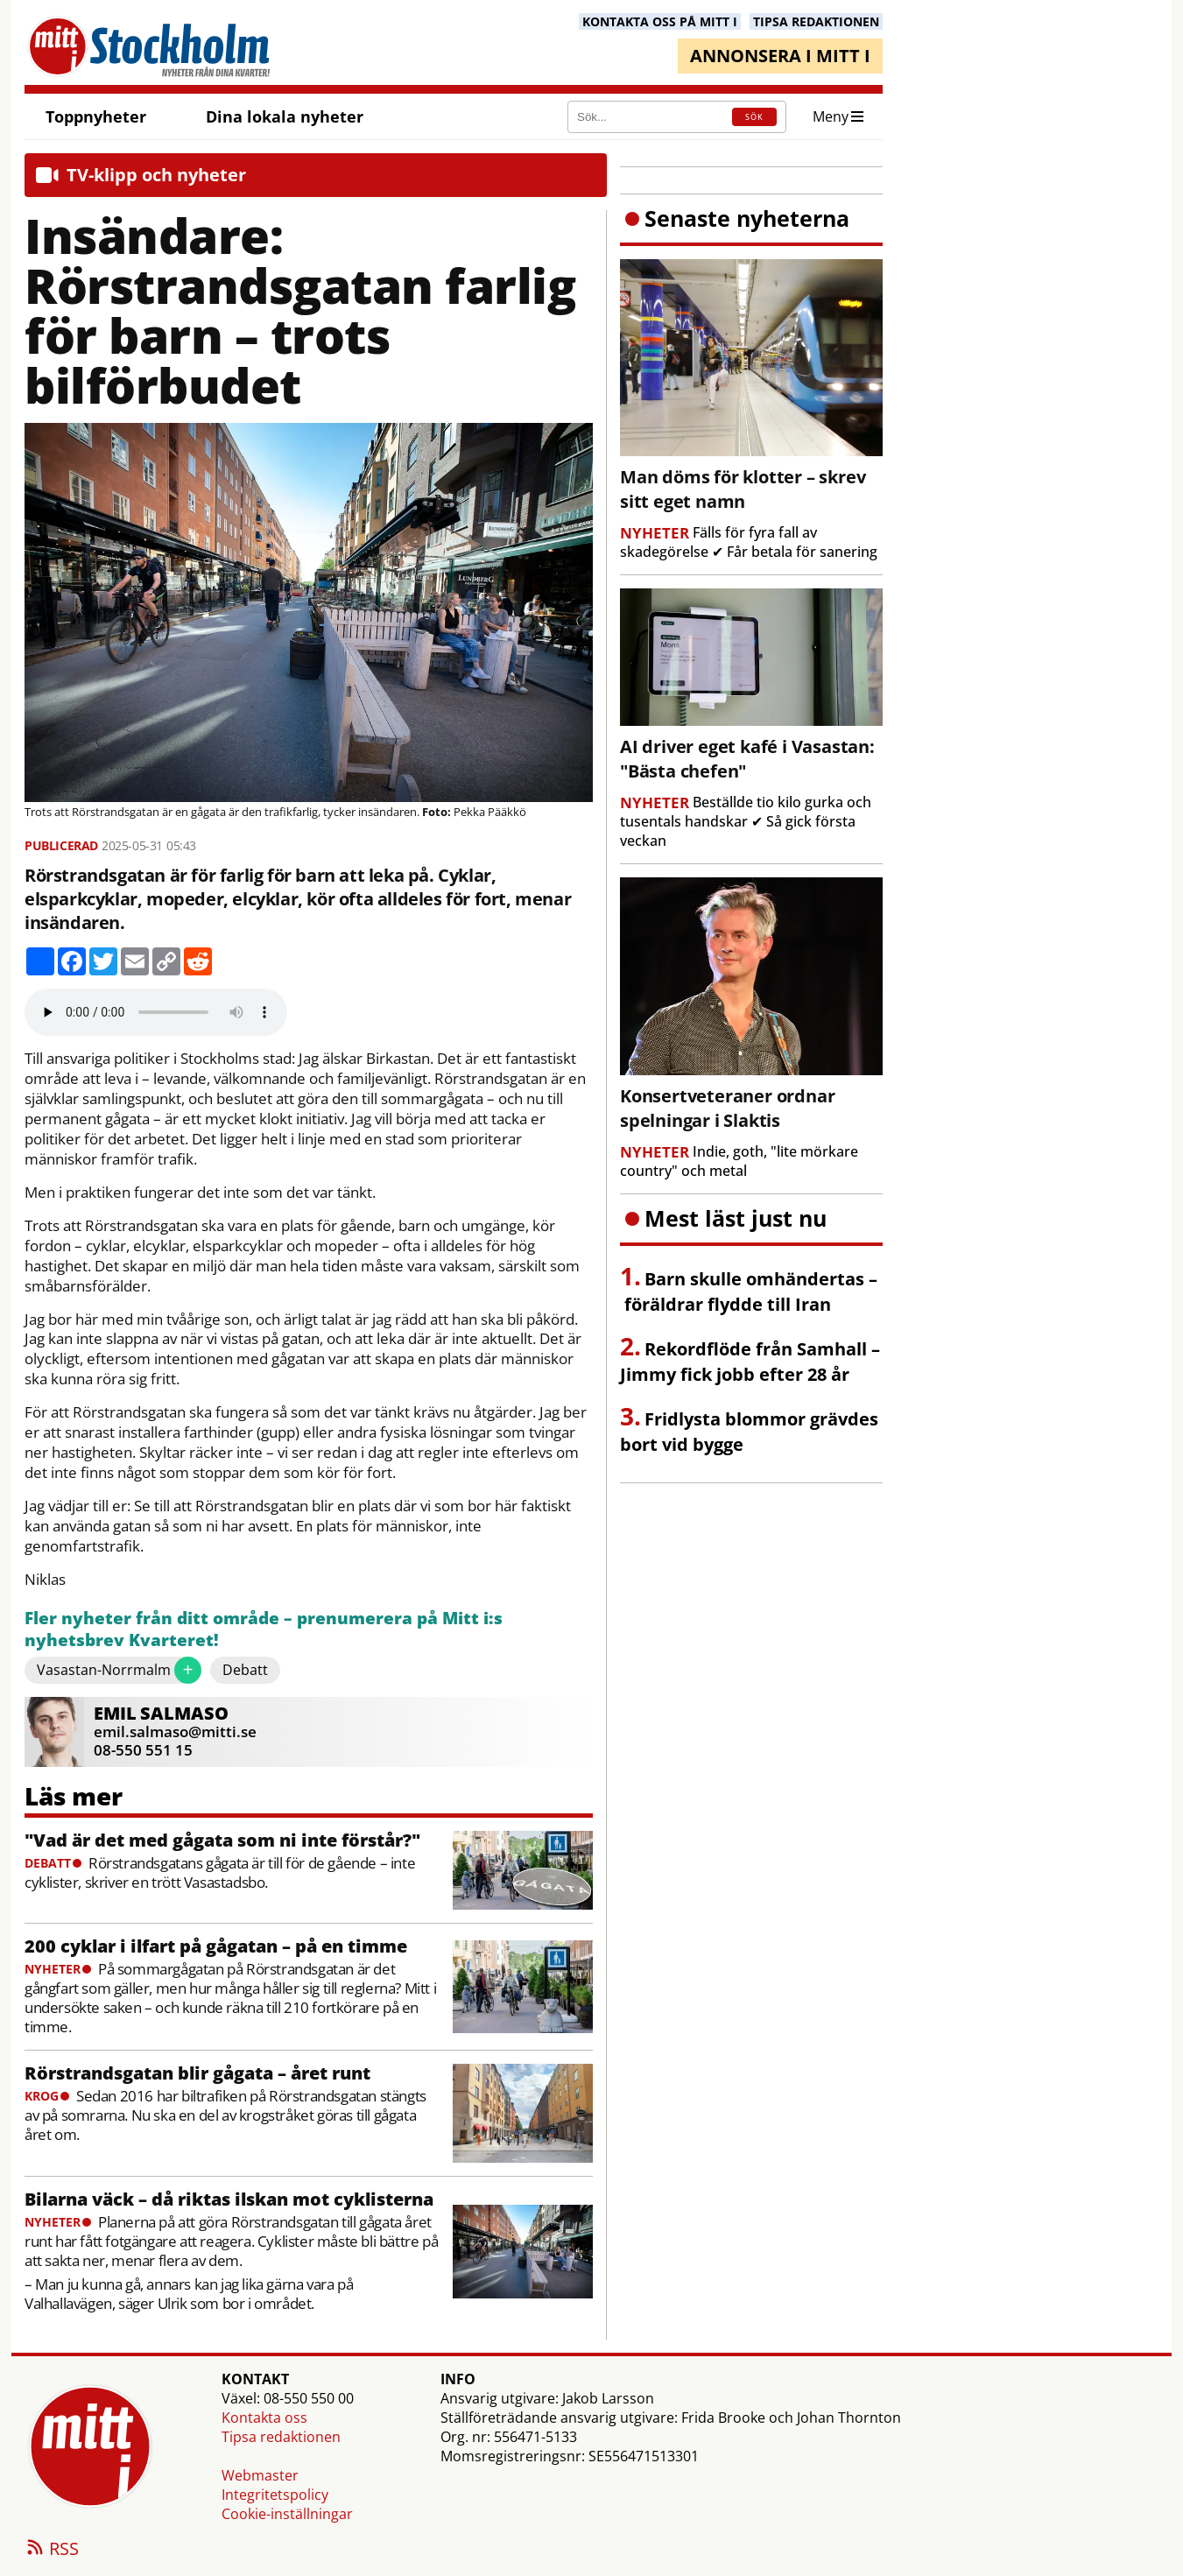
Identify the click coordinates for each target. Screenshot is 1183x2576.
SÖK (754, 117)
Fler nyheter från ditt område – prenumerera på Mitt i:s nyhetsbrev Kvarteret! (264, 1630)
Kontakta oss (264, 2417)
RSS (52, 2550)
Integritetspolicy (275, 2494)
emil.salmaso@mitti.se (175, 1731)
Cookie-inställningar (287, 2513)
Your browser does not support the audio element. (156, 1012)
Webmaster (260, 2475)
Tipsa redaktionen (281, 2436)
